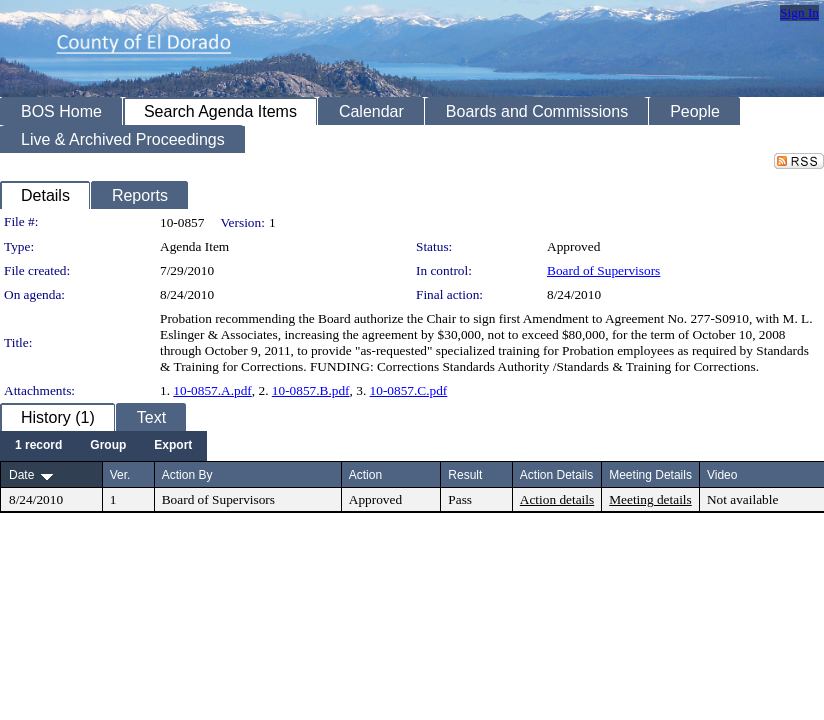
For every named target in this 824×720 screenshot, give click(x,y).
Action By (187, 475)
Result (465, 475)
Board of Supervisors (603, 270)
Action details (557, 499)
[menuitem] (38, 446)
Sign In (799, 12)
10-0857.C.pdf (409, 390)
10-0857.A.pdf (212, 390)
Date (21, 475)
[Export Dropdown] (173, 446)
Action (365, 475)
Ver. (120, 475)
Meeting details (650, 499)
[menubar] (103, 446)
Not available (742, 499)
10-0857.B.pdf (311, 390)
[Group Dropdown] (108, 446)
